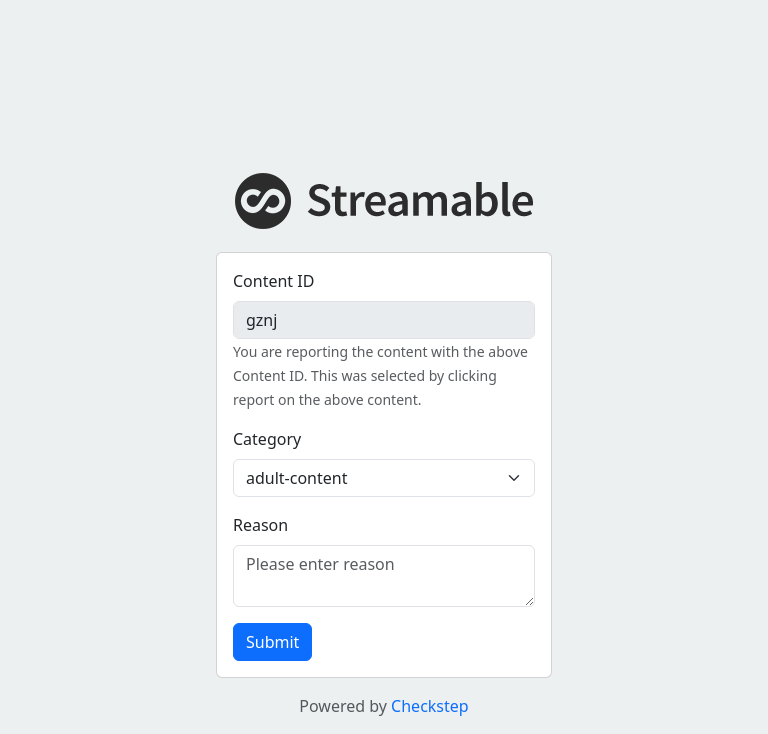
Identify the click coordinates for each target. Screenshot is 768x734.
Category (267, 439)
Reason (260, 525)
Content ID (273, 281)
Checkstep (430, 706)
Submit (272, 642)
